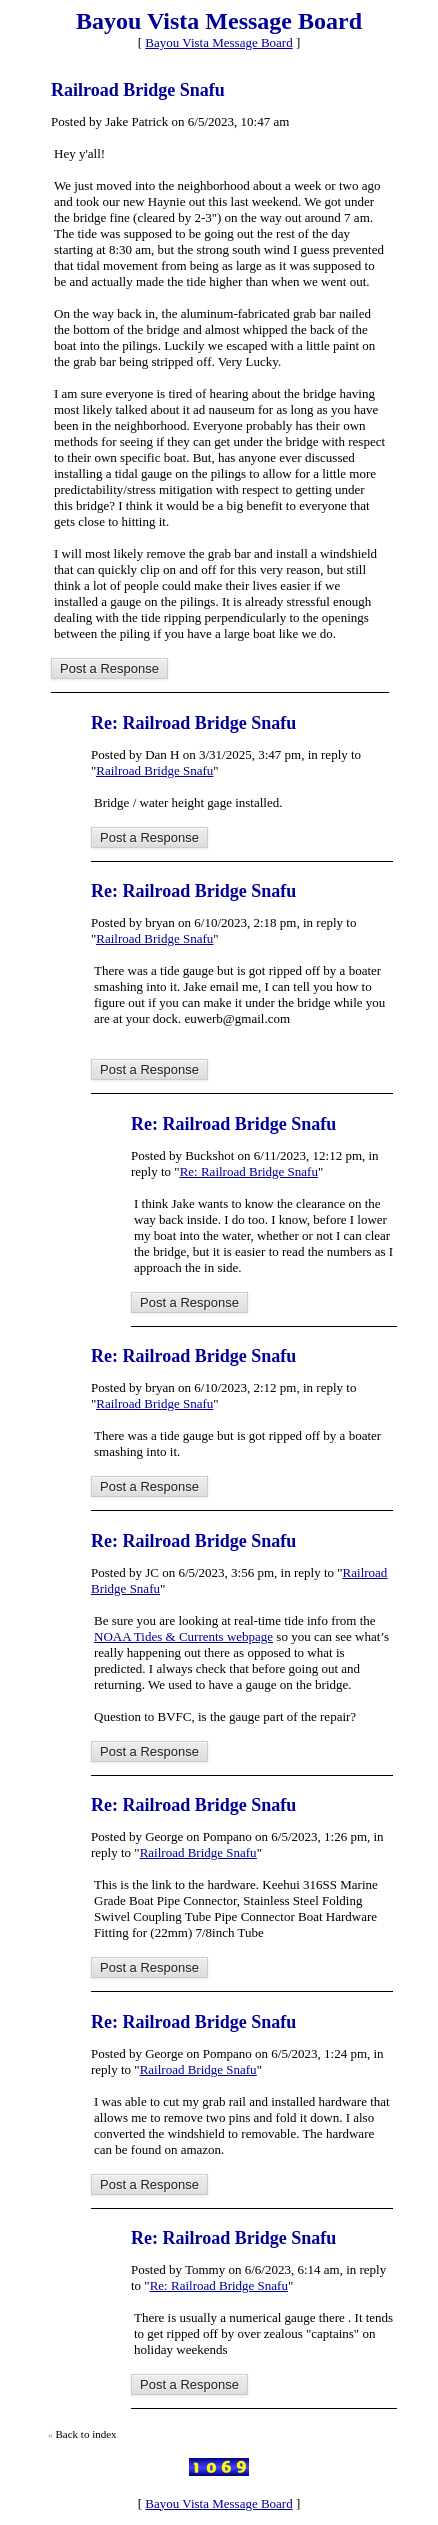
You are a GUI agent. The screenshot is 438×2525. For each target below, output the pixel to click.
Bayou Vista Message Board (218, 42)
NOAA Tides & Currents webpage (183, 1636)
